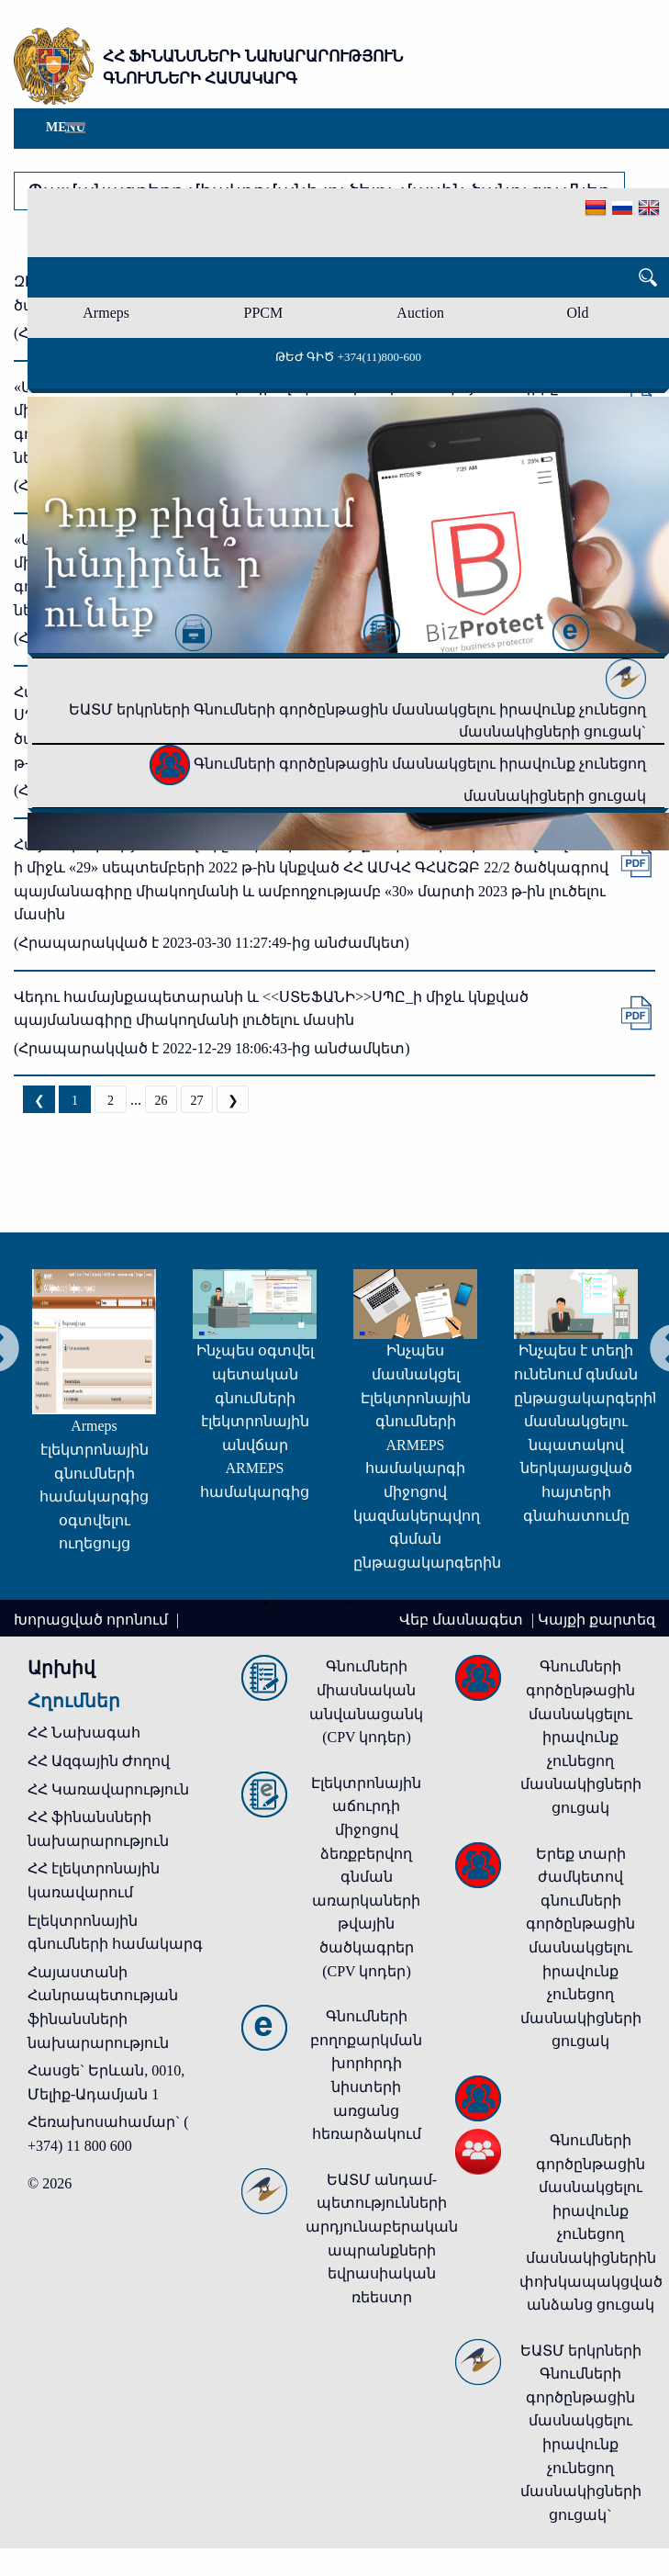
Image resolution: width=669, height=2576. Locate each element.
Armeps (106, 313)
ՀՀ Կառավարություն (108, 1789)
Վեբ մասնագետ (463, 1619)
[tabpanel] (86, 1419)
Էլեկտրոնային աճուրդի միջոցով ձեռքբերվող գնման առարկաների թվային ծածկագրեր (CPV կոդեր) (366, 1877)
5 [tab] (376, 1601)
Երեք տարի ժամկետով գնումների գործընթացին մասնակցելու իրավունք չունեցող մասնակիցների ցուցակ (580, 1948)
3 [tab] (321, 1601)
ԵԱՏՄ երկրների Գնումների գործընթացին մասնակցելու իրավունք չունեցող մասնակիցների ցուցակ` (357, 704)
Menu (65, 127)
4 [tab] (349, 1601)
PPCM (264, 313)
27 (197, 1101)
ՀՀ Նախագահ (84, 1732)
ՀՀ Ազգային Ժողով (99, 1761)
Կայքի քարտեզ (596, 1619)
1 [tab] (266, 1601)
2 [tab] (293, 1601)
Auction (420, 313)
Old (577, 313)
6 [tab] (404, 1601)
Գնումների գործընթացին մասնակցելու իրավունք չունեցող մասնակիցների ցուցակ (580, 1737)
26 (161, 1101)
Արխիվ (61, 1668)
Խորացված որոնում (93, 1619)
